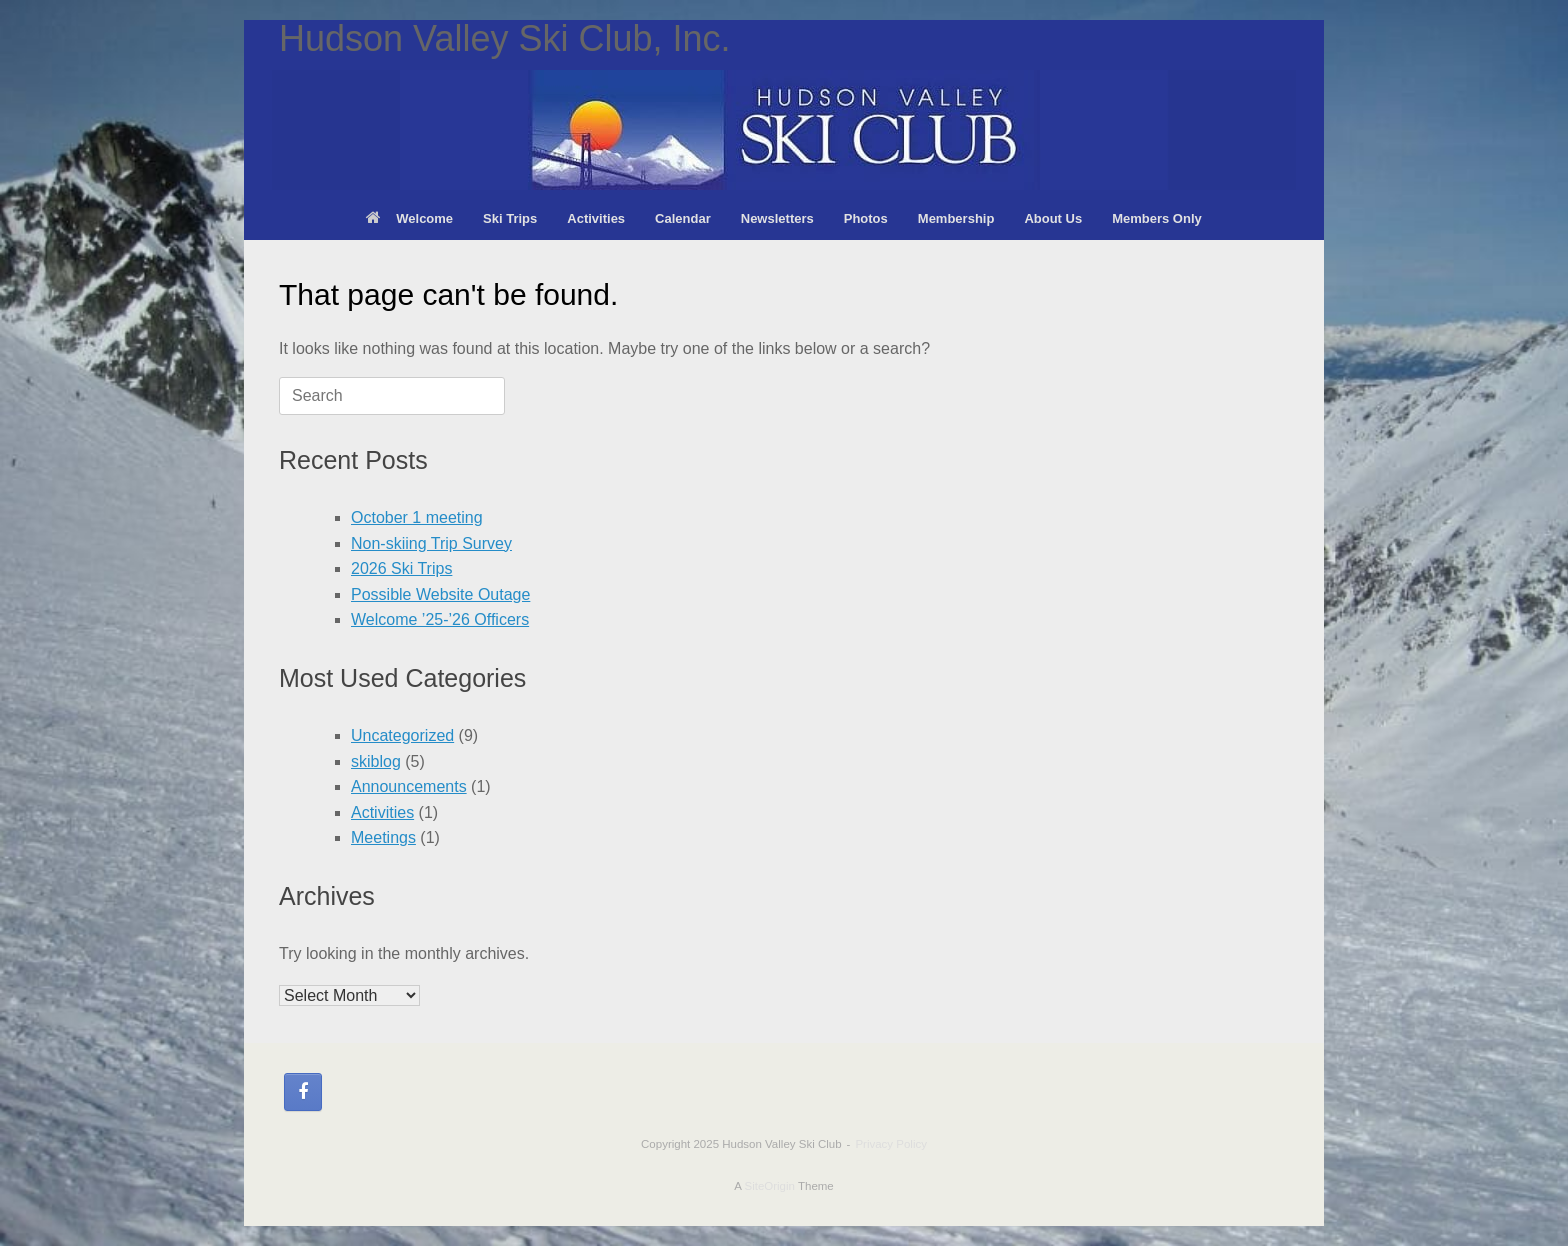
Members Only (1157, 218)
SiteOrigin (769, 1186)
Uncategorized (402, 735)
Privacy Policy (891, 1144)
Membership (956, 218)
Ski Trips (510, 218)
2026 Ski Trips (401, 568)
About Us (1053, 218)
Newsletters (777, 218)
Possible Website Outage (440, 594)
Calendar (683, 218)
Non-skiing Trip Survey (431, 543)
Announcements (409, 786)
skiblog (376, 761)
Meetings (383, 837)
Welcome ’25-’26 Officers (440, 619)
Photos (866, 218)
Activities (596, 218)
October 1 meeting (417, 517)
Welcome (409, 218)
